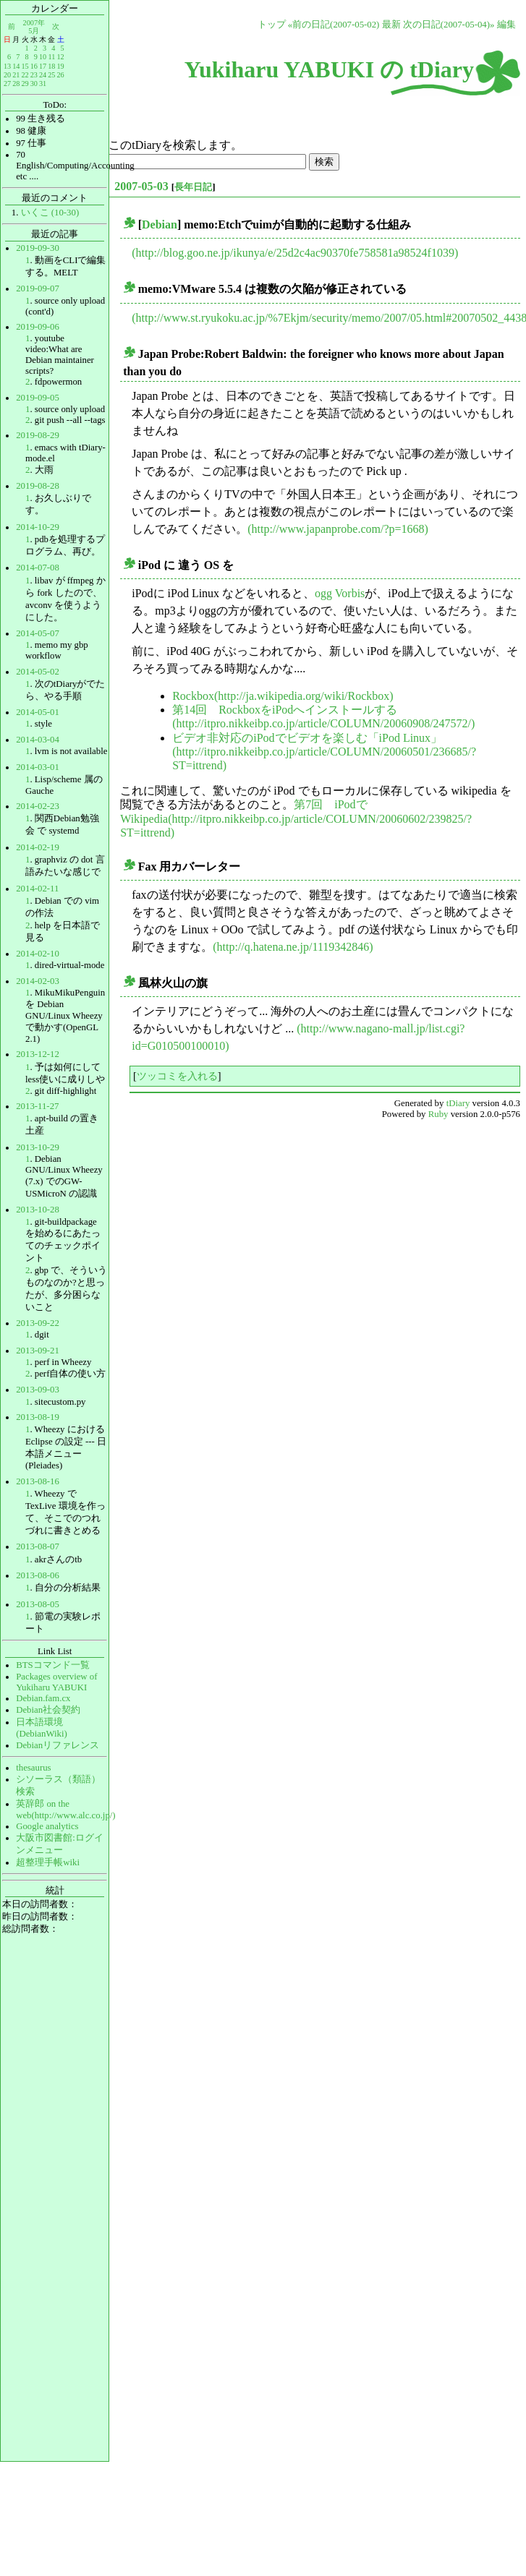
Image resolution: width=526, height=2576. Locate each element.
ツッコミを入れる (177, 1076)
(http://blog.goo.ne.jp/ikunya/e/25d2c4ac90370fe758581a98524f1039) (295, 253)
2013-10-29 (37, 1147)
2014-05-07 (37, 633)
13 (7, 66)
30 (34, 83)
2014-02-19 (37, 847)
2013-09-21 (37, 1350)
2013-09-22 (37, 1323)
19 (60, 66)
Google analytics (47, 1826)
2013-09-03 (37, 1390)
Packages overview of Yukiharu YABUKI (56, 1682)
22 (24, 75)
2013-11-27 (37, 1106)
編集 (506, 25)
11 (52, 57)
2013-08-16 (37, 1481)
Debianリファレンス (57, 1745)
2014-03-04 (37, 740)
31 (42, 83)
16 (34, 66)
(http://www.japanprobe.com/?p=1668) (337, 529)
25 (51, 75)
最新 (391, 25)
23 (34, 75)
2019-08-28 (37, 486)
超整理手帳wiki (48, 1862)
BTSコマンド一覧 (52, 1665)
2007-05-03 (141, 186)
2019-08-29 (37, 435)
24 (42, 75)
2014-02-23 (37, 806)
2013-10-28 (37, 1209)
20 (7, 75)
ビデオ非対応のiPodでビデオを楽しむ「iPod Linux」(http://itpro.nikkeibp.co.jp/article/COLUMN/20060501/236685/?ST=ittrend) (324, 751)
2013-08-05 (37, 1604)
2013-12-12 (37, 1054)
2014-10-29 (37, 527)
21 (16, 75)
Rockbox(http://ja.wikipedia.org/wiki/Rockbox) (282, 696)
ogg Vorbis (340, 593)
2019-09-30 (37, 248)
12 (60, 57)
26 (60, 75)
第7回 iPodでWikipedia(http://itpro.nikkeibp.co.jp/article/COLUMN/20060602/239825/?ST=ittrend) (296, 818)
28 (16, 83)
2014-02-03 (37, 981)
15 (24, 66)
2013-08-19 (37, 1417)
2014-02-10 (37, 954)
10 (42, 57)
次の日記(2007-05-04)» (449, 25)
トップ (272, 25)
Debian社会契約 (48, 1710)
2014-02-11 (37, 888)
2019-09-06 (37, 327)
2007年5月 (34, 26)
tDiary (458, 1103)
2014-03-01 (37, 767)
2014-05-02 (37, 672)
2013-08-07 (37, 1546)
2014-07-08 (37, 567)
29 (24, 83)
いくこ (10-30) (50, 212)
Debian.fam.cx (43, 1698)
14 (16, 66)
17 (42, 66)
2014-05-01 (37, 712)
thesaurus (33, 1768)
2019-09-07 (37, 288)
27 (7, 83)
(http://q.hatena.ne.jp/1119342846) (293, 947)
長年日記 (193, 186)
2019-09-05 (37, 398)
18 (51, 66)
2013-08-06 (37, 1575)
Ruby (438, 1114)
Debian (159, 224)
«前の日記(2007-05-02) (334, 25)
